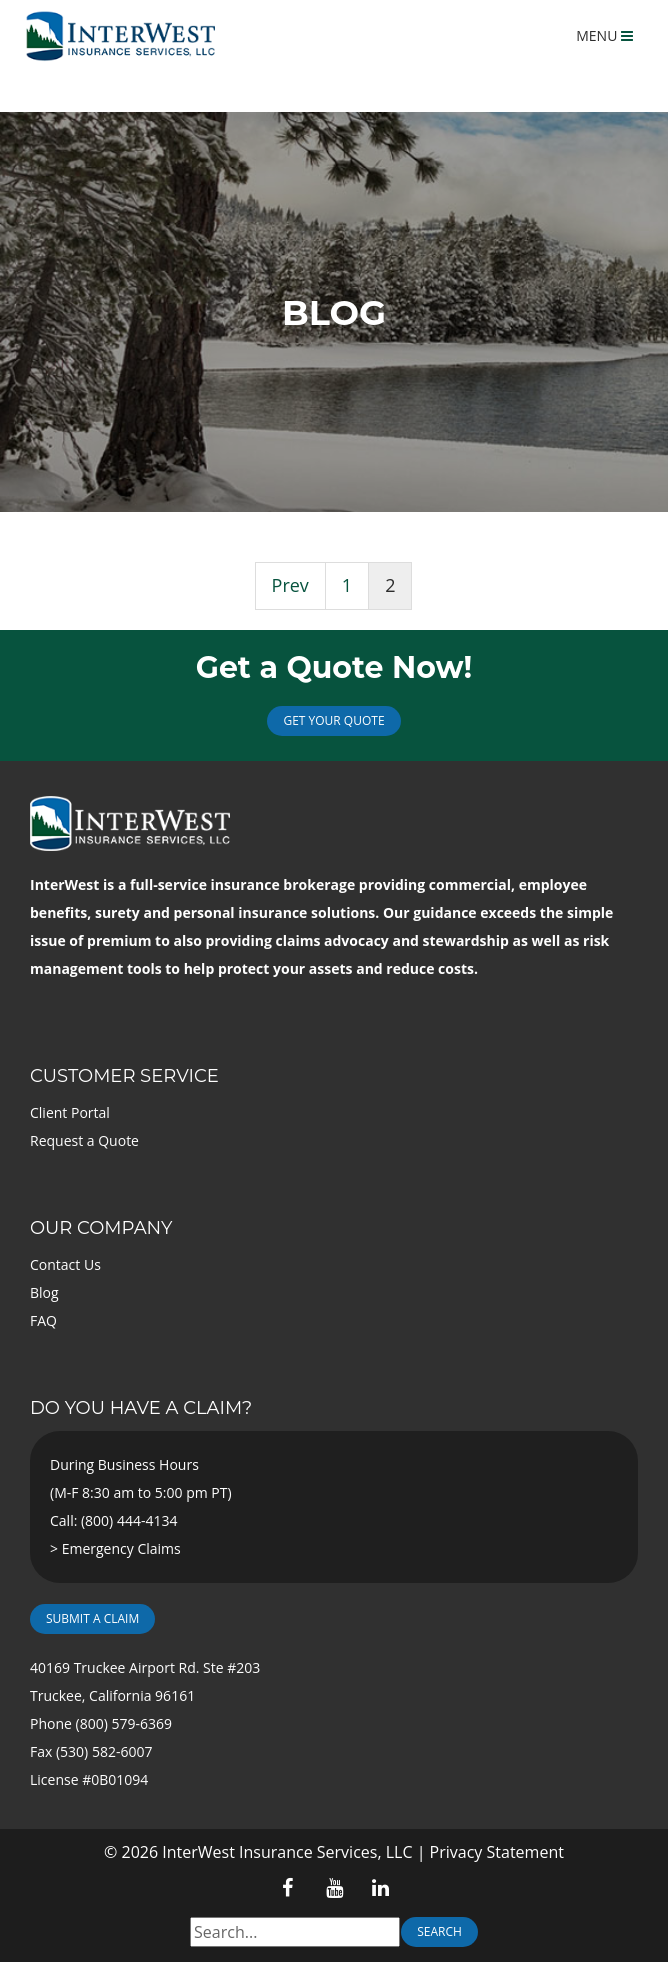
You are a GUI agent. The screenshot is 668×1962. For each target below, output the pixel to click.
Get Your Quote (333, 720)
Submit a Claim (92, 1618)
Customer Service (124, 1076)
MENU (604, 35)
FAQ (43, 1320)
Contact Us (65, 1264)
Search (439, 1931)
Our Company (101, 1228)
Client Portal (70, 1112)
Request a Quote (84, 1140)
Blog (44, 1292)
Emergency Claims (121, 1548)
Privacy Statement (497, 1852)
